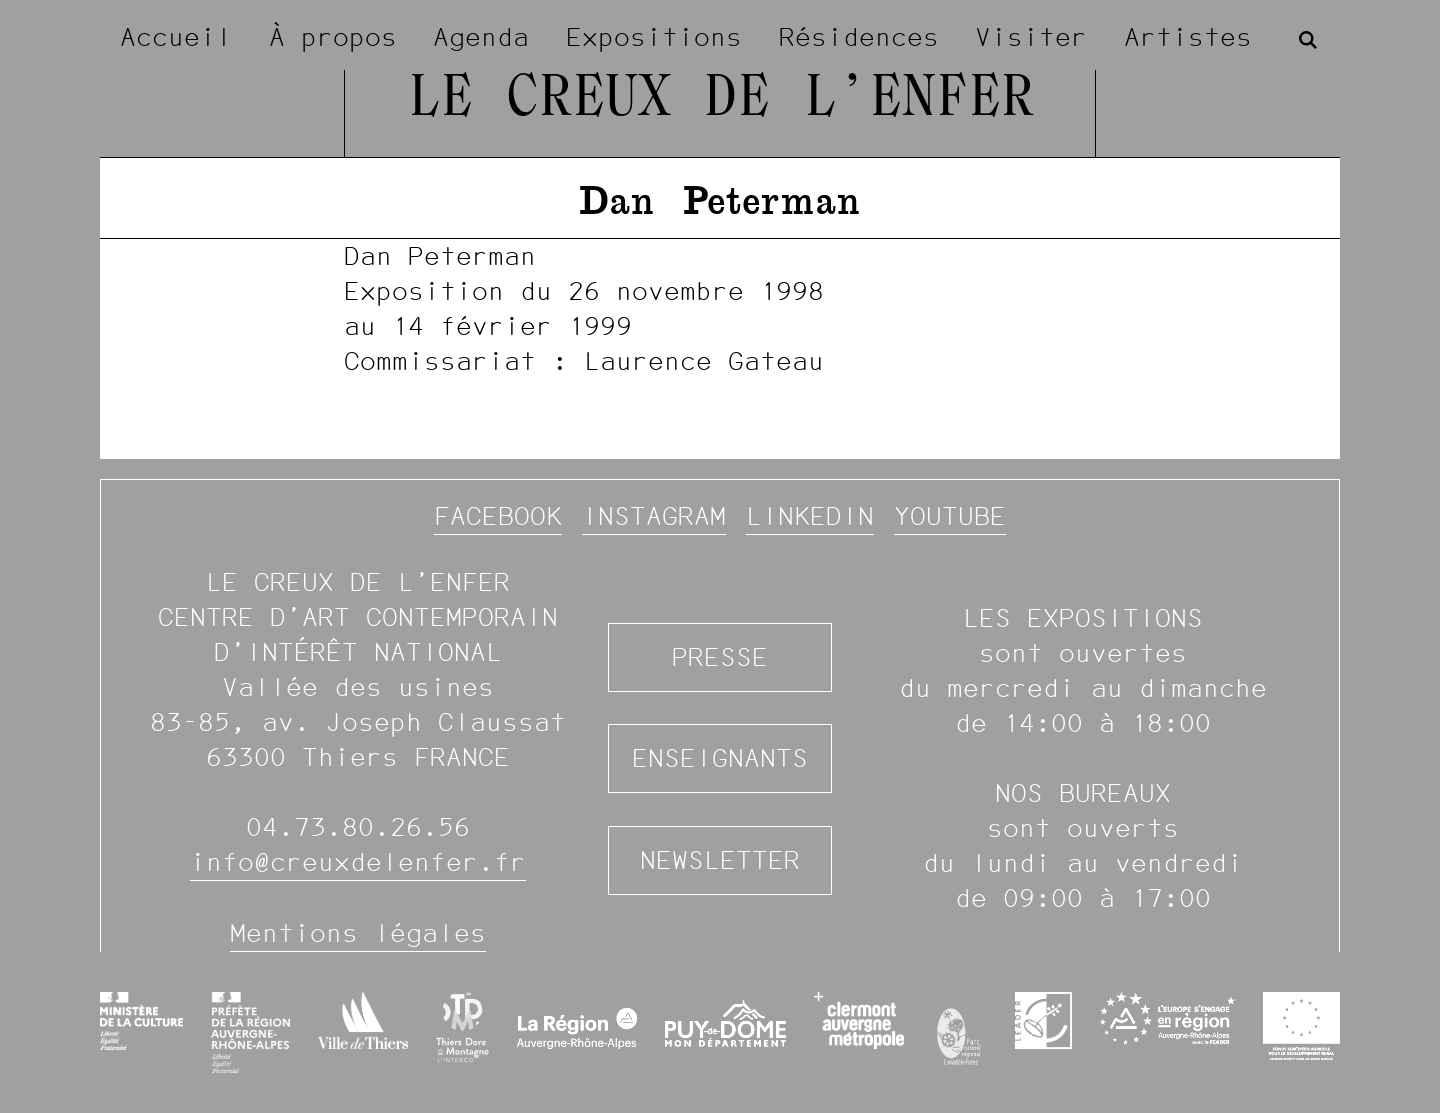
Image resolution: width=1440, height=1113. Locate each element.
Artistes (1188, 37)
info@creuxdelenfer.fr (358, 862)
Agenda (481, 37)
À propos (333, 37)
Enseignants (720, 758)
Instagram (654, 516)
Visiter (1031, 37)
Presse (720, 657)
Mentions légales (358, 933)
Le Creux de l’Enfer (720, 100)
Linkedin (810, 516)
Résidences (859, 37)
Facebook (498, 516)
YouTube (950, 516)
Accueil (176, 37)
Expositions (654, 37)
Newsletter (720, 860)
